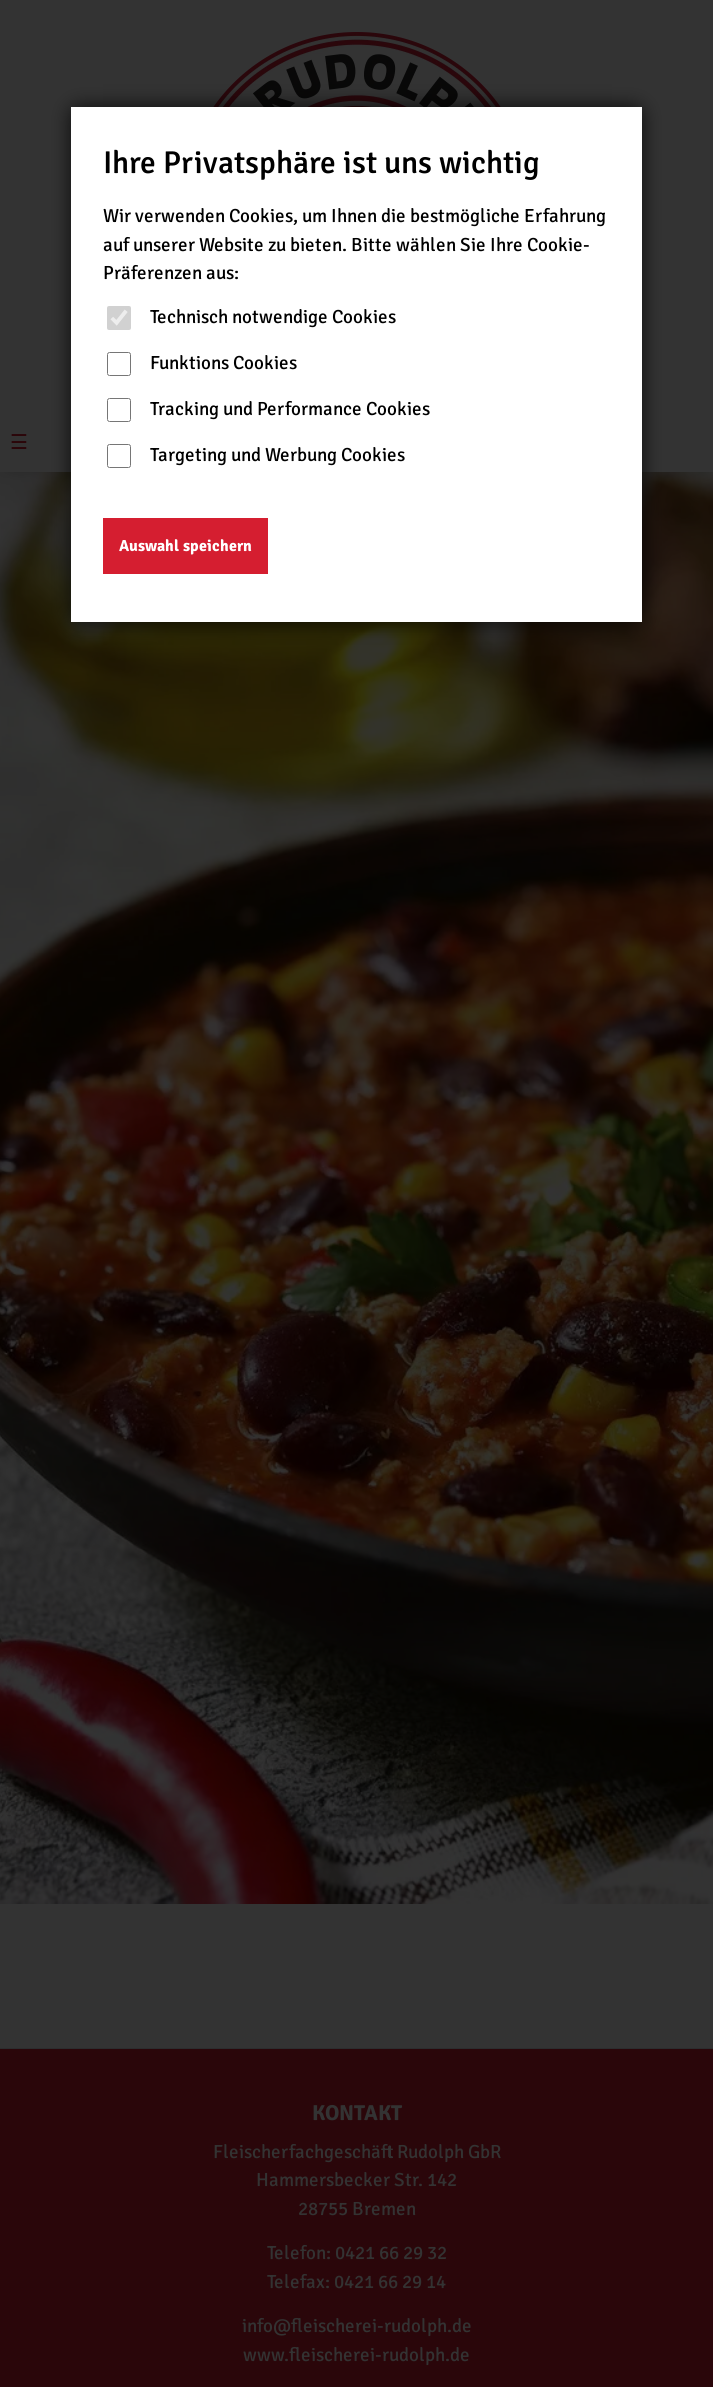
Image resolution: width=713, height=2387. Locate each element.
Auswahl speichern (185, 546)
